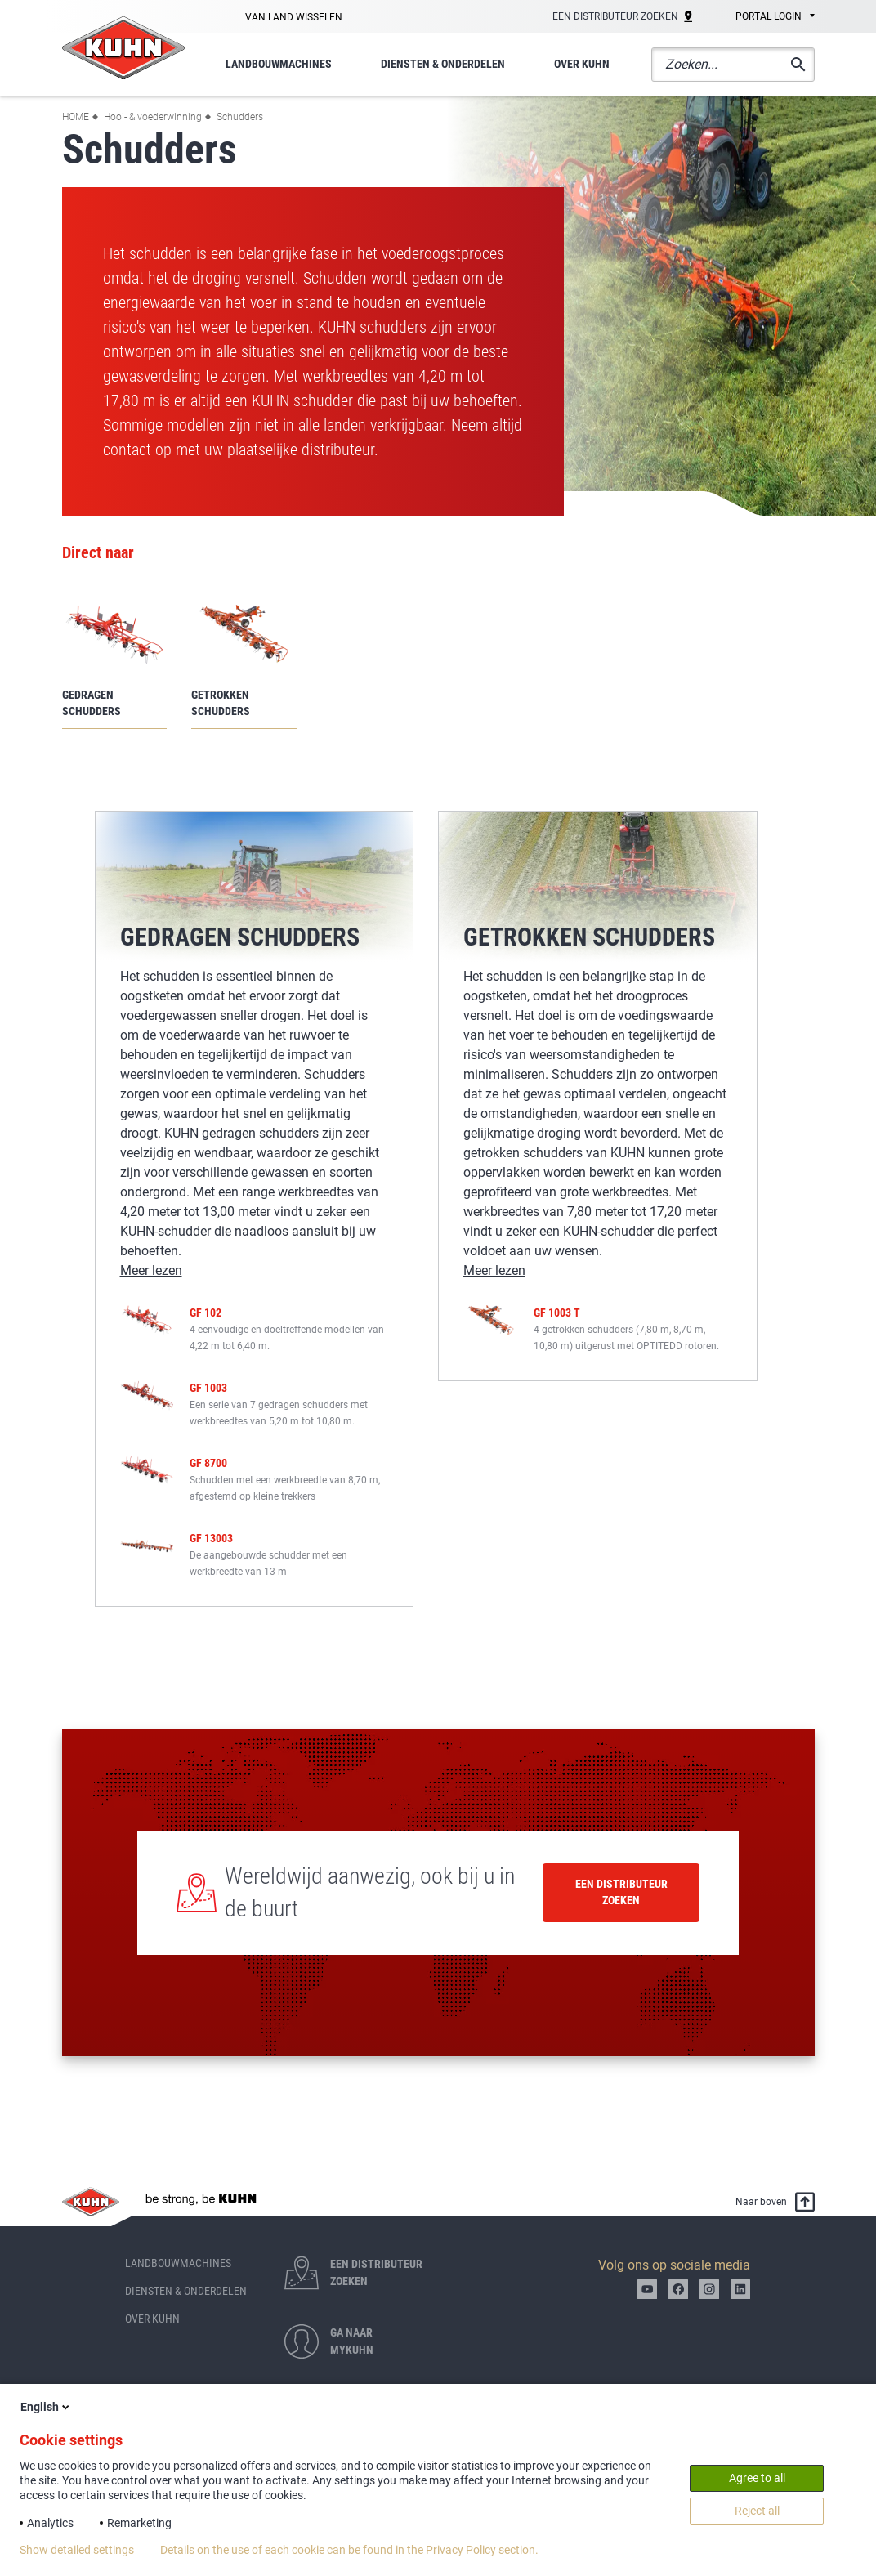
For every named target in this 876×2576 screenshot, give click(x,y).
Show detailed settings (77, 2549)
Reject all (757, 2510)
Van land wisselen (293, 17)
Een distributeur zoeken (621, 1892)
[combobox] (764, 17)
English (46, 2406)
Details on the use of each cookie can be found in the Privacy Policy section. (349, 2549)
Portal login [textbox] (768, 16)
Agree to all (757, 2477)
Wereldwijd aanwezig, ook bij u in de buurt (370, 1892)
